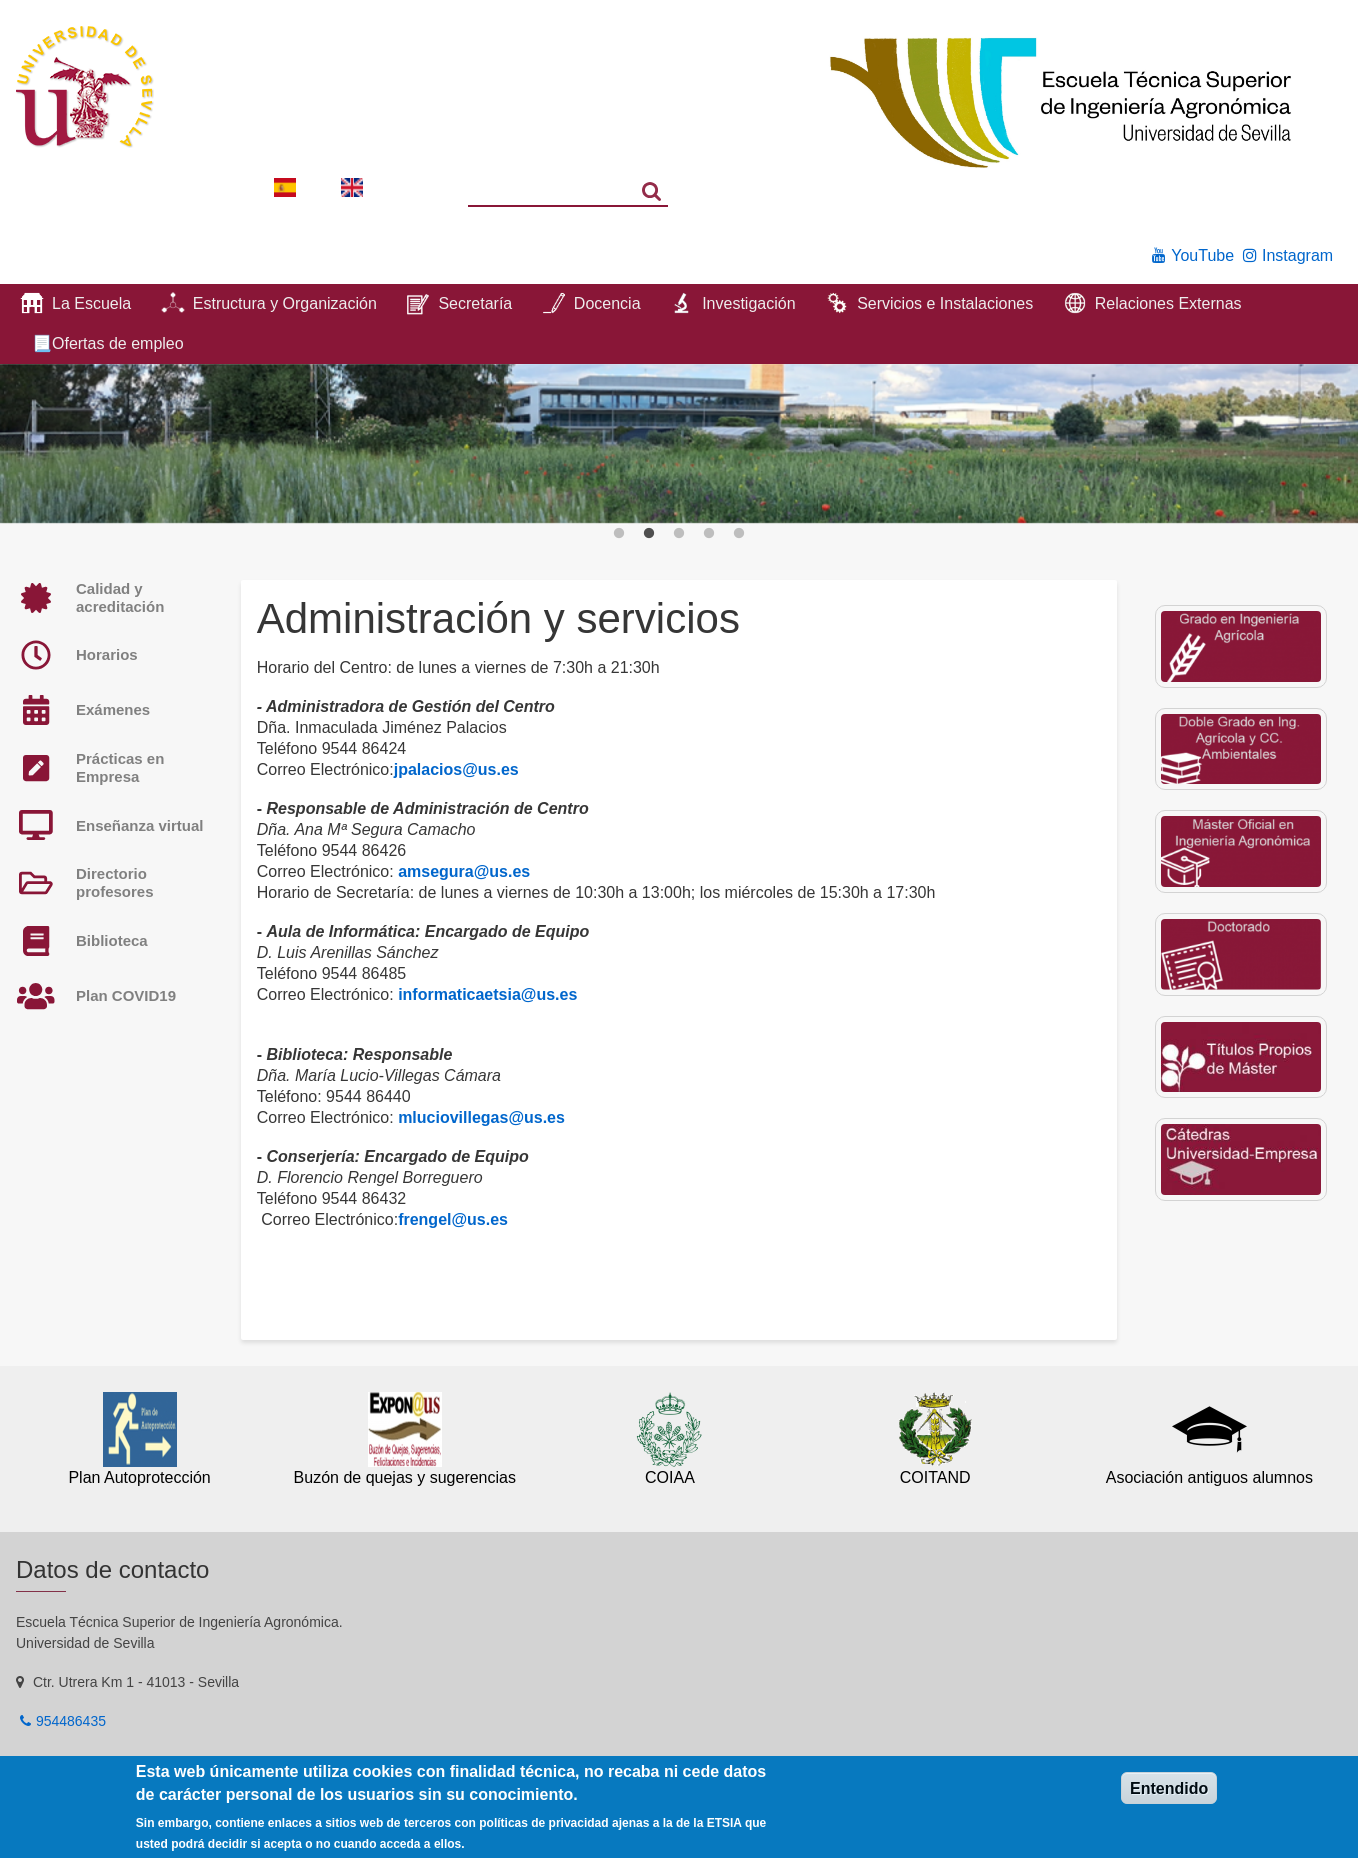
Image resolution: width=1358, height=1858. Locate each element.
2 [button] (649, 534)
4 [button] (709, 534)
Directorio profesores (115, 882)
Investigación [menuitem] (748, 303)
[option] (679, 444)
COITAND (935, 1477)
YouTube (1202, 255)
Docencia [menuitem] (607, 303)
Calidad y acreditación (120, 597)
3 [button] (679, 534)
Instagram (1297, 255)
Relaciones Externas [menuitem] (1168, 303)
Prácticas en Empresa (120, 767)
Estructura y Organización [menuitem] (285, 303)
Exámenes (113, 709)
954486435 (71, 1721)
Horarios (107, 654)
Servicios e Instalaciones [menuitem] (945, 303)
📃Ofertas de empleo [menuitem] (108, 343)
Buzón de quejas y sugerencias (405, 1477)
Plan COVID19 (126, 995)
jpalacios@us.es (456, 769)
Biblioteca (112, 940)
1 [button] (619, 534)
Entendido (1169, 1788)
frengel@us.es (453, 1219)
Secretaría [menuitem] (475, 303)
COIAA (670, 1477)
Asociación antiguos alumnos (1209, 1477)
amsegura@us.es (464, 871)
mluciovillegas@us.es (481, 1117)
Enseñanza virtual (140, 825)
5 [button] (739, 534)
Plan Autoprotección (139, 1477)
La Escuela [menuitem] (91, 303)
